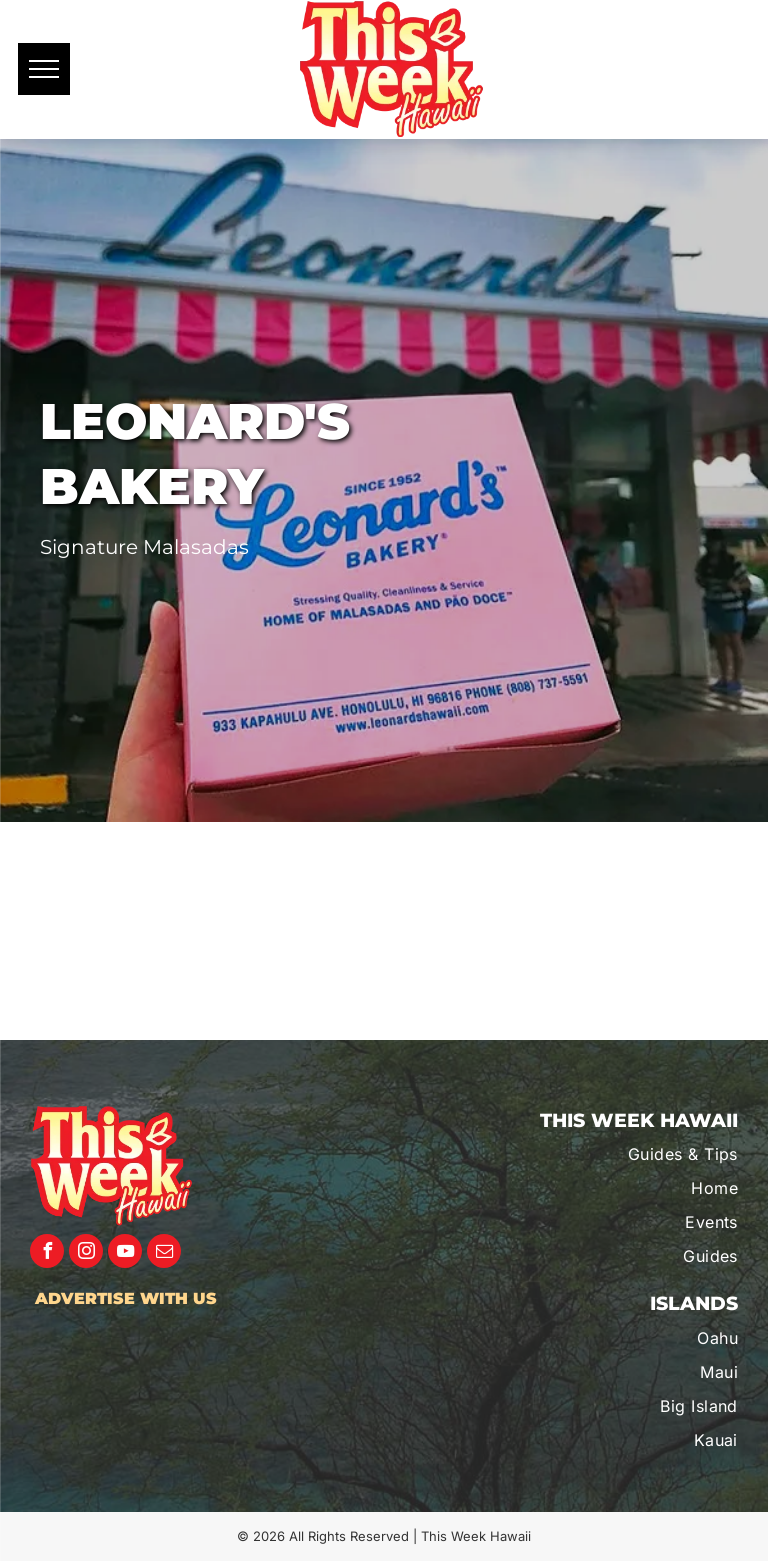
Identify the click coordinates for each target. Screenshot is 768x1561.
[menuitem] (632, 1154)
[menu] (44, 69)
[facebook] (47, 1253)
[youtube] (125, 1253)
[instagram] (86, 1253)
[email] (164, 1253)
